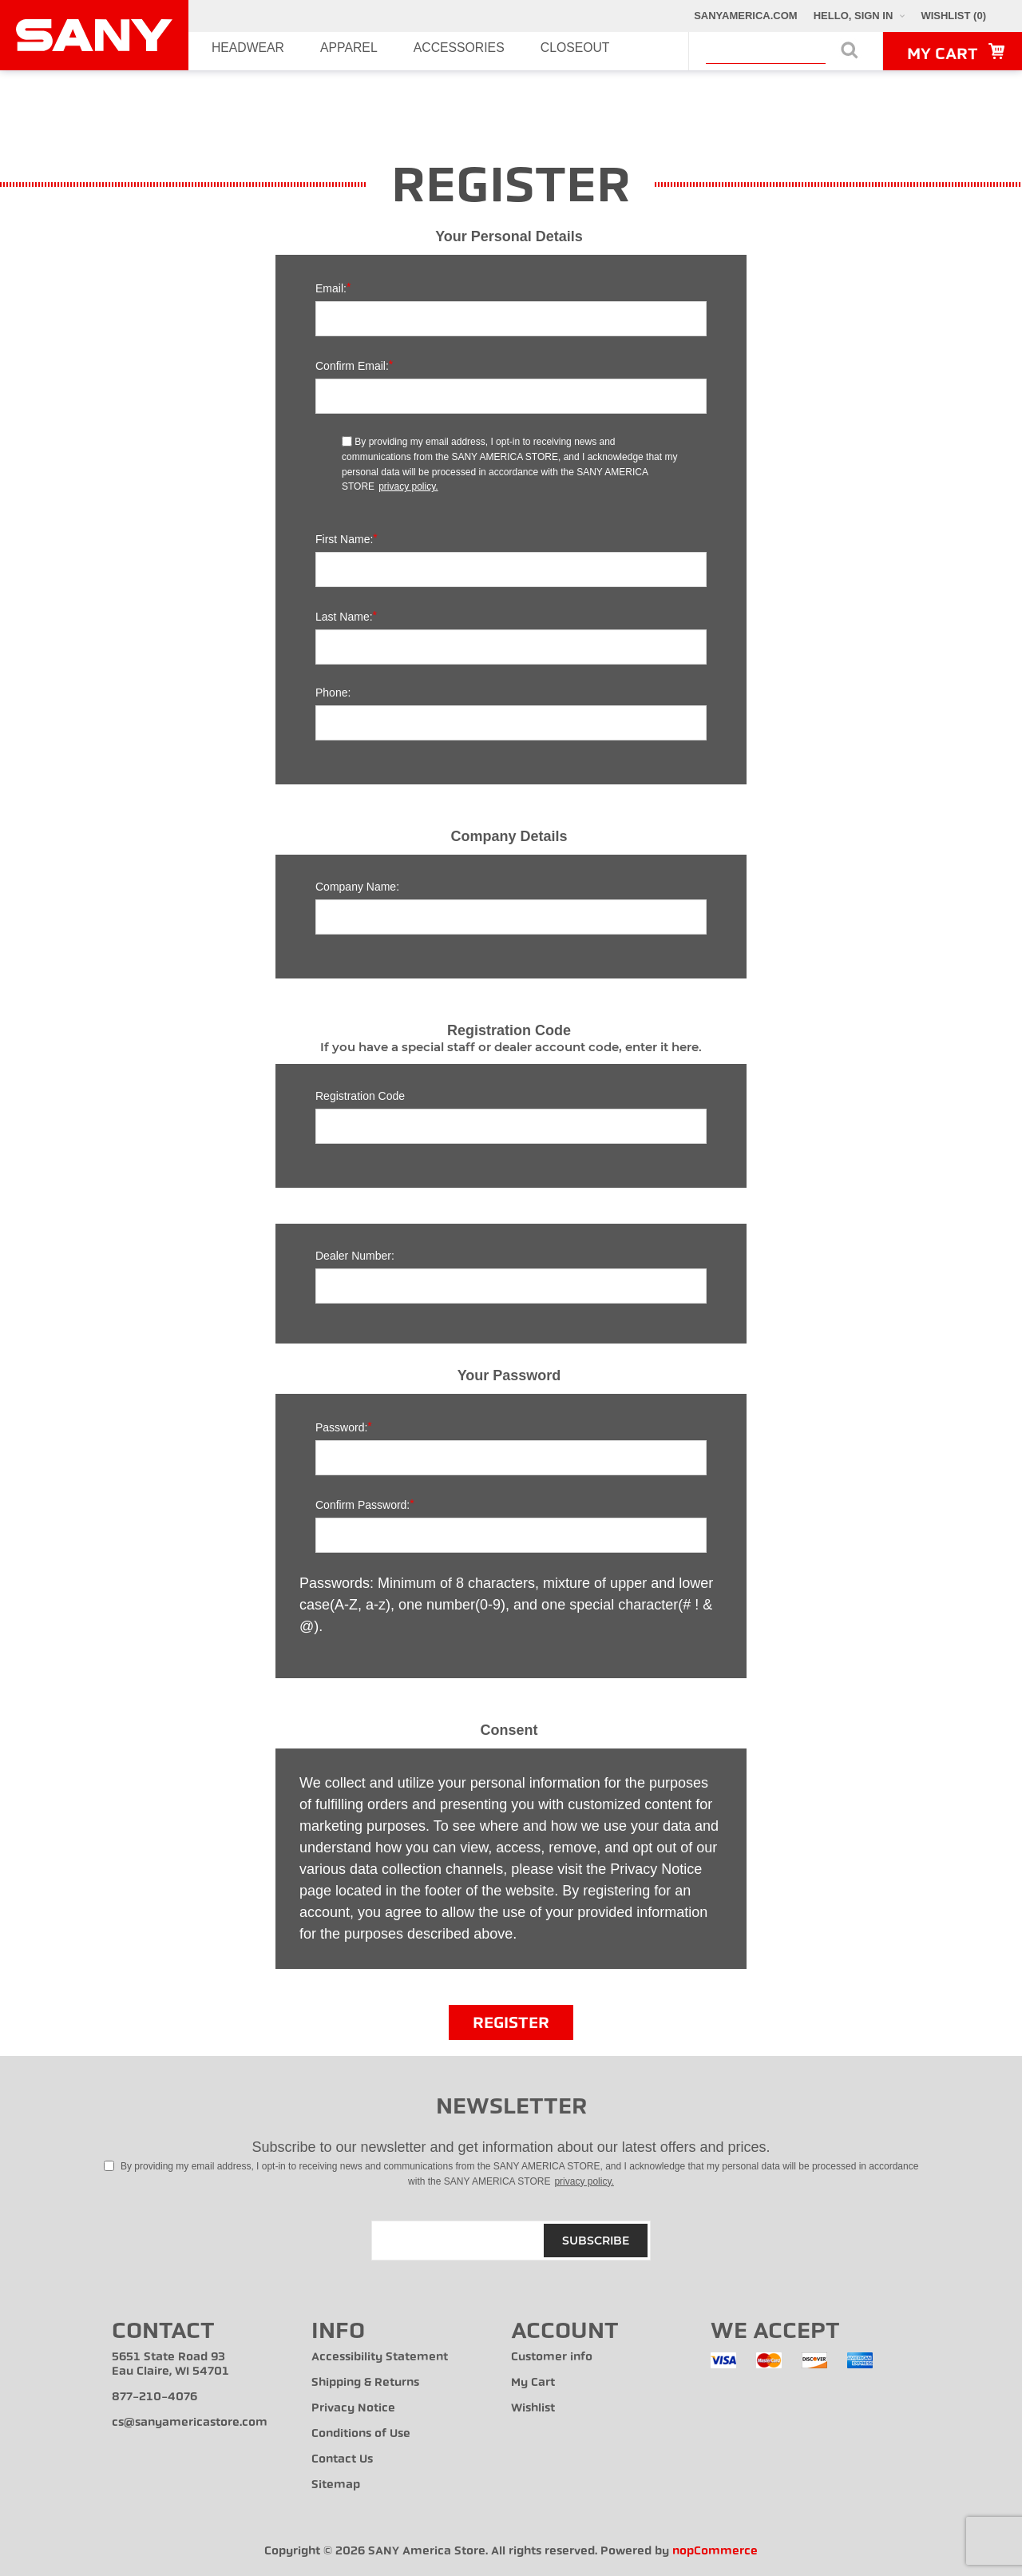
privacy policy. (408, 486)
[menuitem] (211, 2364)
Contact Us (342, 2459)
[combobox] (766, 54)
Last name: (344, 616)
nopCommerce (715, 2551)
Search (849, 50)
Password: (341, 1427)
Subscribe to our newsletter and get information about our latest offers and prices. (511, 2147)
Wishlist (533, 2408)
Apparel (302, 51)
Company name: (357, 886)
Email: (331, 288)
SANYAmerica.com (746, 16)
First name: (344, 539)
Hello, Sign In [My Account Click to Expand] (853, 16)
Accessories (384, 51)
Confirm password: (362, 1504)
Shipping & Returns (365, 2382)
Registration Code (360, 1096)
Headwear (228, 51)
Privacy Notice (353, 2408)
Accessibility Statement (379, 2357)
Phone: (333, 692)
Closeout (470, 51)
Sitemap (335, 2484)
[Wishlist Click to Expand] (953, 16)
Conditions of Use (360, 2433)
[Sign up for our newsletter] (511, 2240)
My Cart (533, 2382)
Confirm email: (352, 365)
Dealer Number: (354, 1255)
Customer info (551, 2357)
